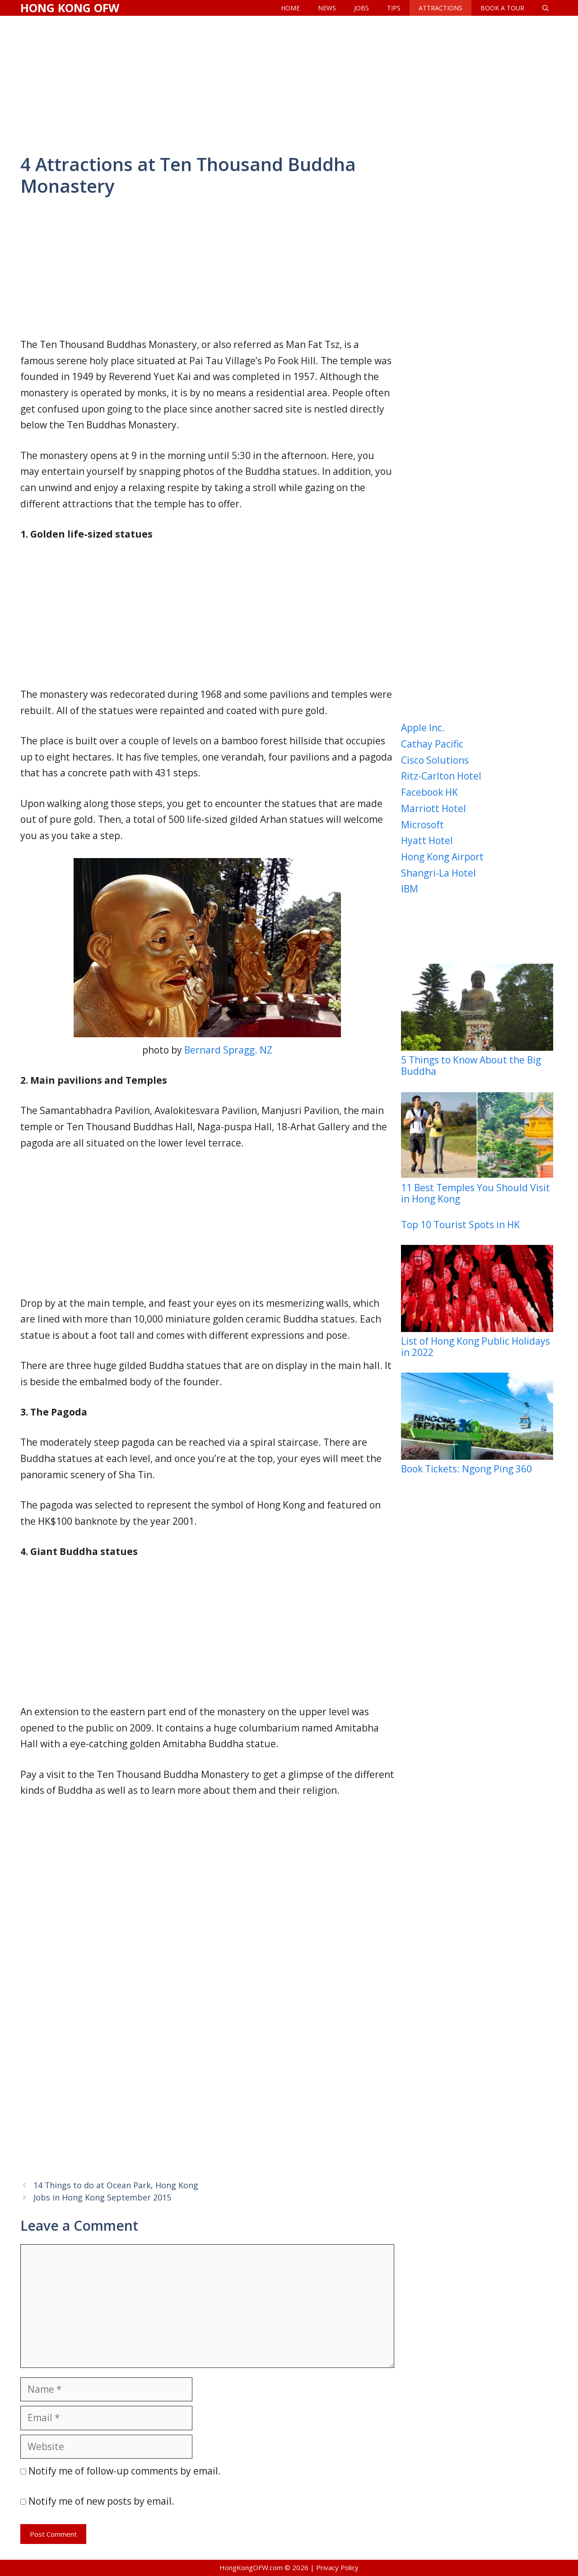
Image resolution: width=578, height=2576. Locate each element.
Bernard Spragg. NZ (228, 1050)
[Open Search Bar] (545, 8)
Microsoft (422, 824)
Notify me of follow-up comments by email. (124, 2471)
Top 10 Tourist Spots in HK (460, 1224)
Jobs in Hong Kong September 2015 (102, 2197)
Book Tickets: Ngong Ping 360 (477, 1424)
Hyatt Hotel (427, 840)
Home (290, 8)
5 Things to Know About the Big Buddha (477, 1020)
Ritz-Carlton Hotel (441, 776)
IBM (409, 888)
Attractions (440, 8)
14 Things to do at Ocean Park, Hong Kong (115, 2185)
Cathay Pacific (432, 744)
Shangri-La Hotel (438, 873)
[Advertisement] (289, 83)
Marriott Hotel (433, 808)
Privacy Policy (337, 2567)
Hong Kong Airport (442, 856)
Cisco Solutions (435, 760)
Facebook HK (429, 792)
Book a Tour (502, 8)
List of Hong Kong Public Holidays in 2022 (477, 1301)
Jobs (361, 8)
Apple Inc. (423, 727)
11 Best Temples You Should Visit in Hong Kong (477, 1148)
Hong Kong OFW (69, 7)
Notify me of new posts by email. (101, 2501)
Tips (394, 8)
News (327, 8)
